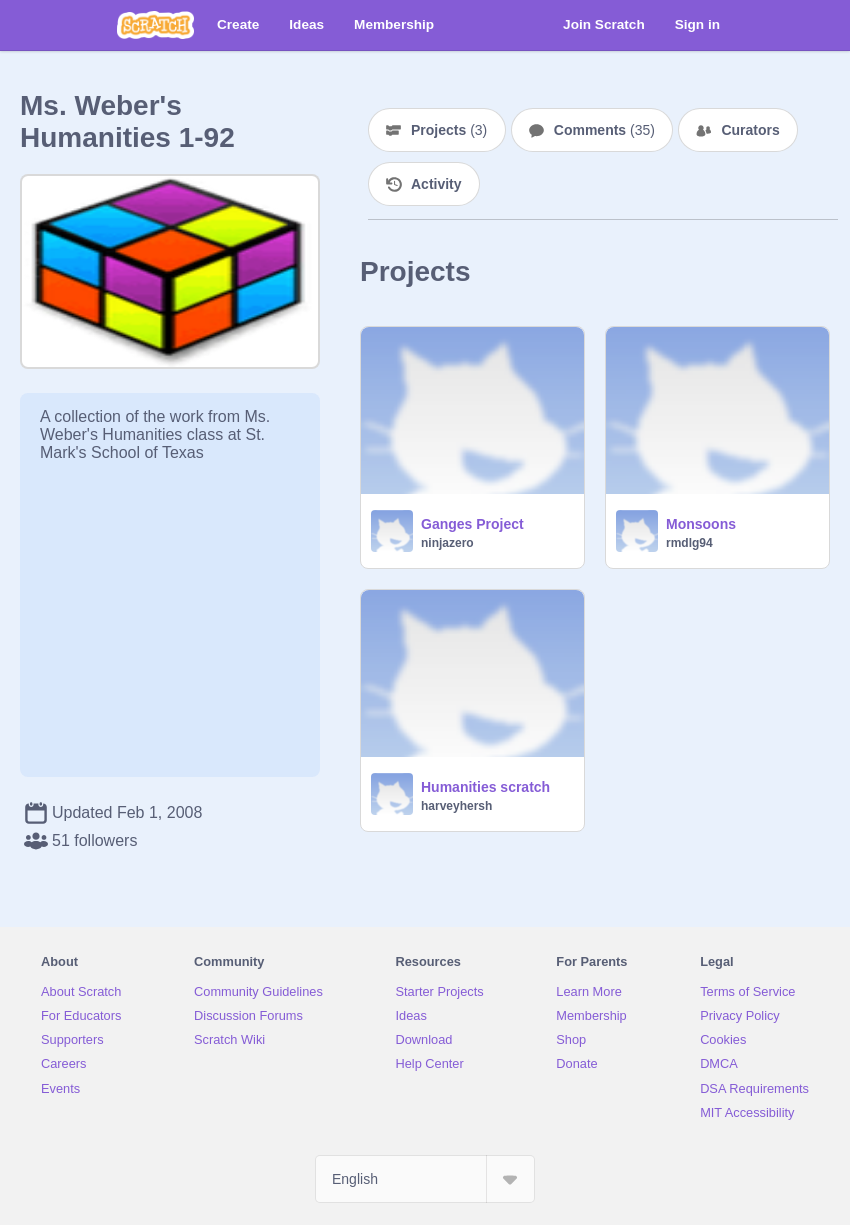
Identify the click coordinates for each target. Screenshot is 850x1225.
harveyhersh (456, 806)
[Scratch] (155, 25)
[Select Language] (425, 1179)
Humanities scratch (485, 787)
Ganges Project (472, 524)
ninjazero (447, 543)
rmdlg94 (689, 543)
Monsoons (701, 524)
